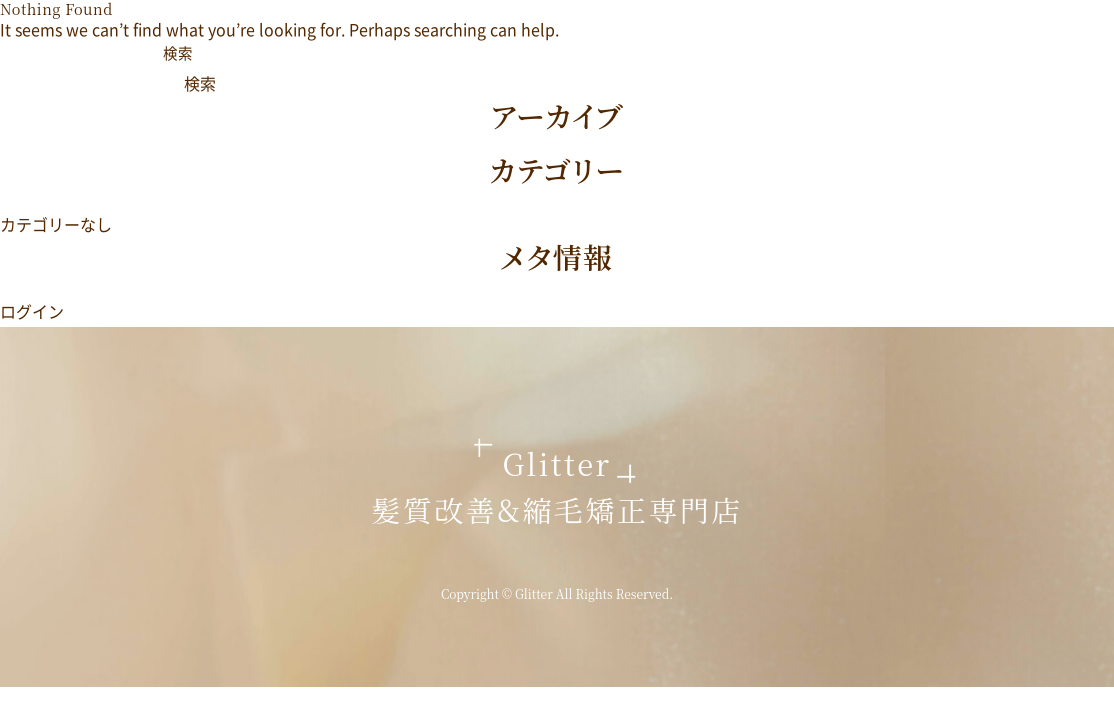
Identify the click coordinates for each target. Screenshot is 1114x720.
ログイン (32, 311)
